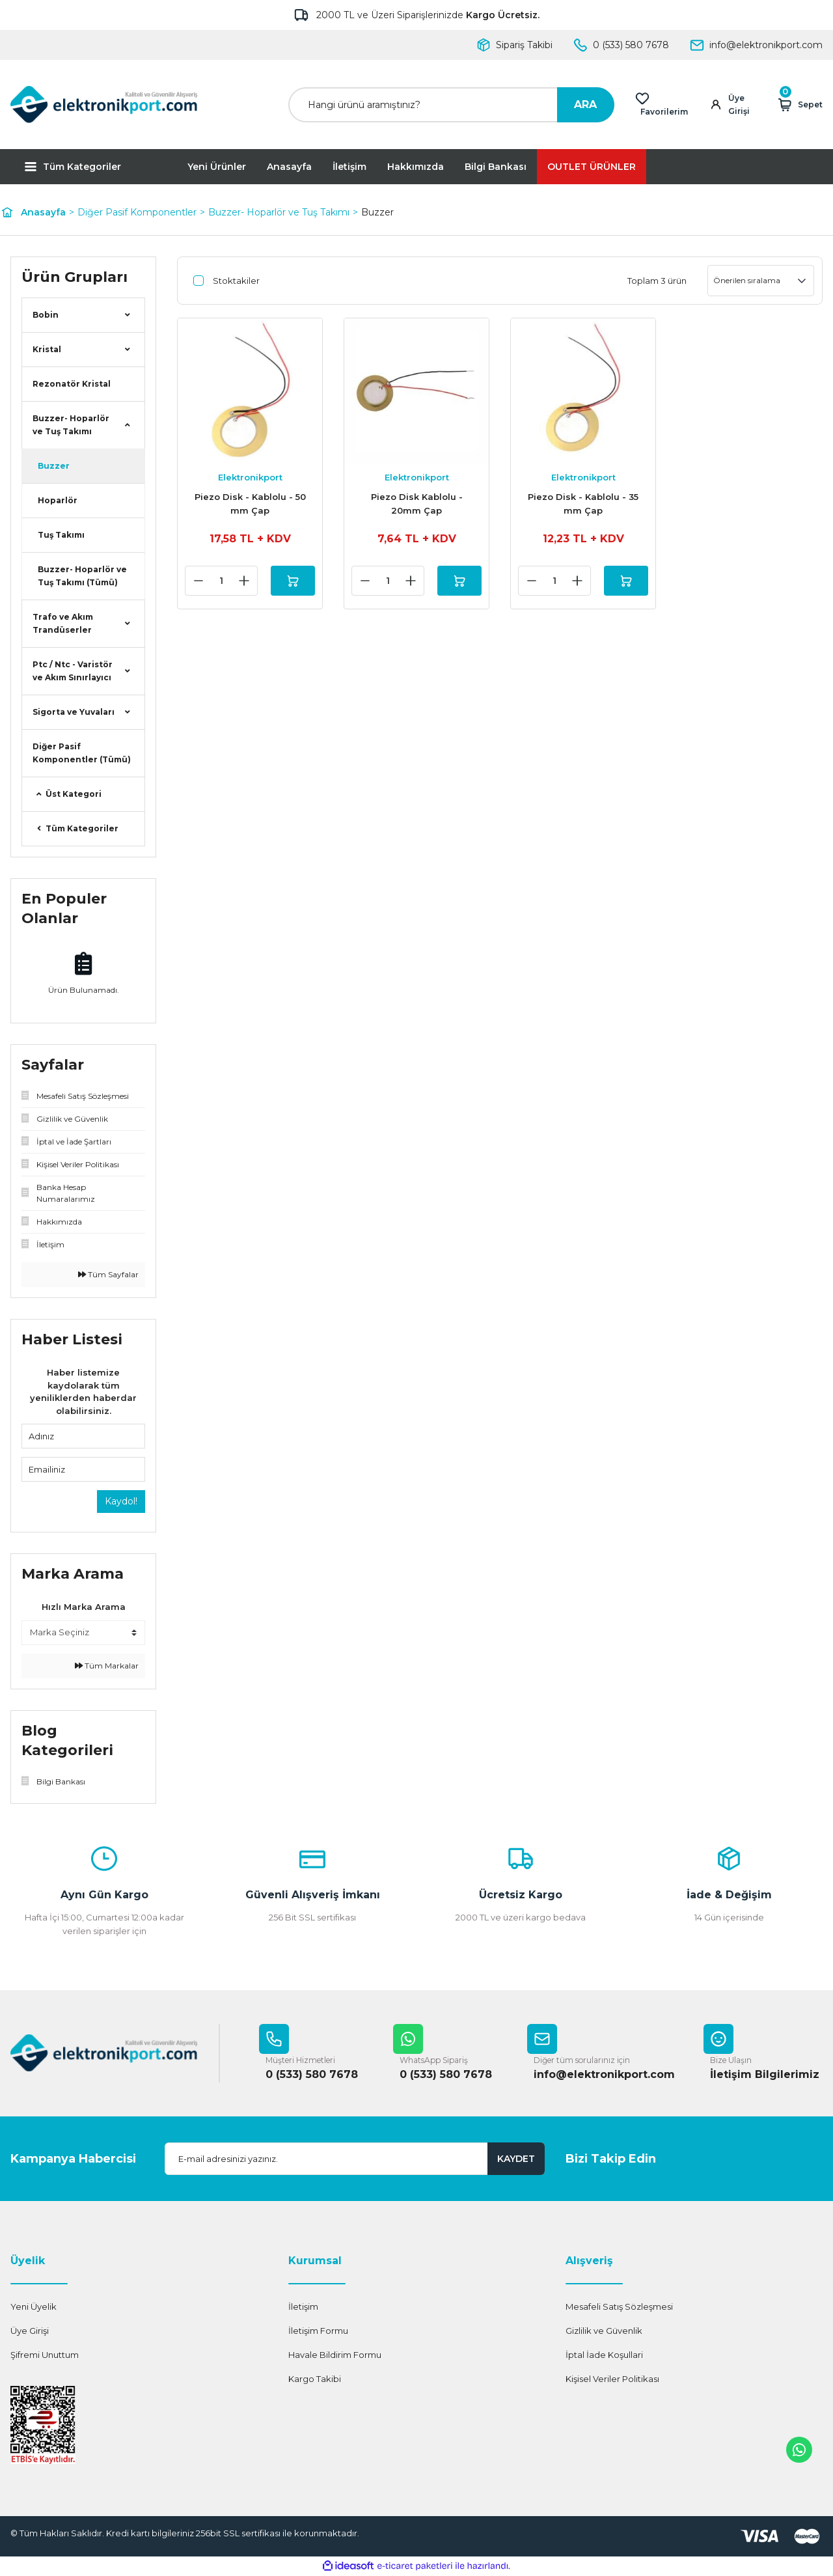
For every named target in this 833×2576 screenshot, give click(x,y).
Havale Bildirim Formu (334, 2355)
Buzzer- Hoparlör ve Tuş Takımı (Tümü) (82, 575)
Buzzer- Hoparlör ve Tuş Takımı (71, 424)
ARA (585, 104)
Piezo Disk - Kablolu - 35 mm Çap (583, 504)
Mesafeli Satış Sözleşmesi (619, 2307)
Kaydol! (121, 1501)
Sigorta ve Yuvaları (74, 712)
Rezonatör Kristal (72, 384)
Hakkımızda (415, 167)
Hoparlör (57, 500)
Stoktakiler (236, 280)
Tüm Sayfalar (108, 1274)
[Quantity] (216, 580)
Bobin (46, 315)
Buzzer (377, 212)
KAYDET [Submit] (516, 2159)
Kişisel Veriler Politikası (612, 2379)
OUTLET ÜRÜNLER (591, 167)
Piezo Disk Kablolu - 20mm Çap (417, 504)
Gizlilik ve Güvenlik (604, 2331)
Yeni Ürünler (216, 167)
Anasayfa (289, 167)
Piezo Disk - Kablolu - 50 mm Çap (250, 504)
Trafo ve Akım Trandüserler (63, 623)
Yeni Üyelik (33, 2307)
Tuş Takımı (61, 535)
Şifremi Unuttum (44, 2355)
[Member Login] (735, 104)
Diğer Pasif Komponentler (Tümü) (82, 752)
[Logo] (104, 104)
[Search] (451, 104)
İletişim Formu (318, 2331)
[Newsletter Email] (355, 2159)
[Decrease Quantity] (193, 580)
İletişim (349, 167)
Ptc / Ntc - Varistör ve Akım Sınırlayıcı (73, 670)
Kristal (47, 349)
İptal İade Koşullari (604, 2355)
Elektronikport (250, 477)
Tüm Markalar (107, 1665)
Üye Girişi (29, 2331)
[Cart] (799, 105)
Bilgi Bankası (495, 167)
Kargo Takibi (314, 2379)
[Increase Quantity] (239, 580)
